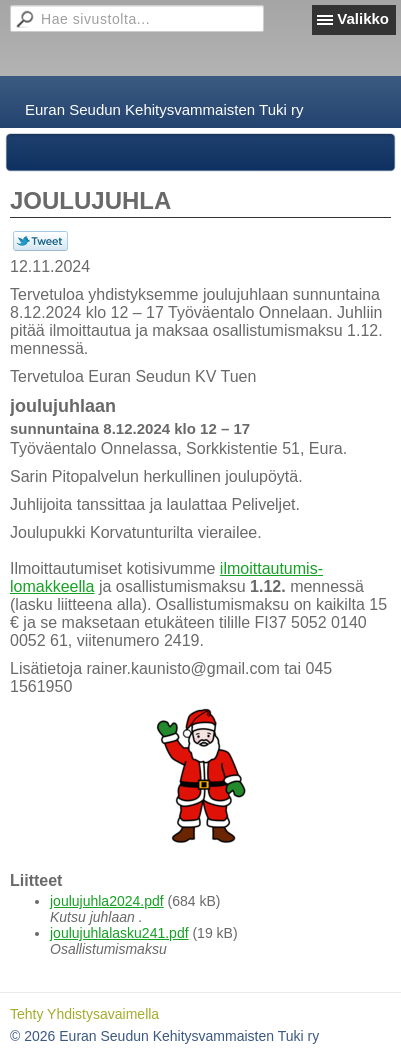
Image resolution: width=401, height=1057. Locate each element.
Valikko (363, 18)
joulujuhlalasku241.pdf (119, 933)
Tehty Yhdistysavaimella (84, 1014)
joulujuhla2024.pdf (107, 901)
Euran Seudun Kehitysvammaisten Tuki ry (164, 109)
